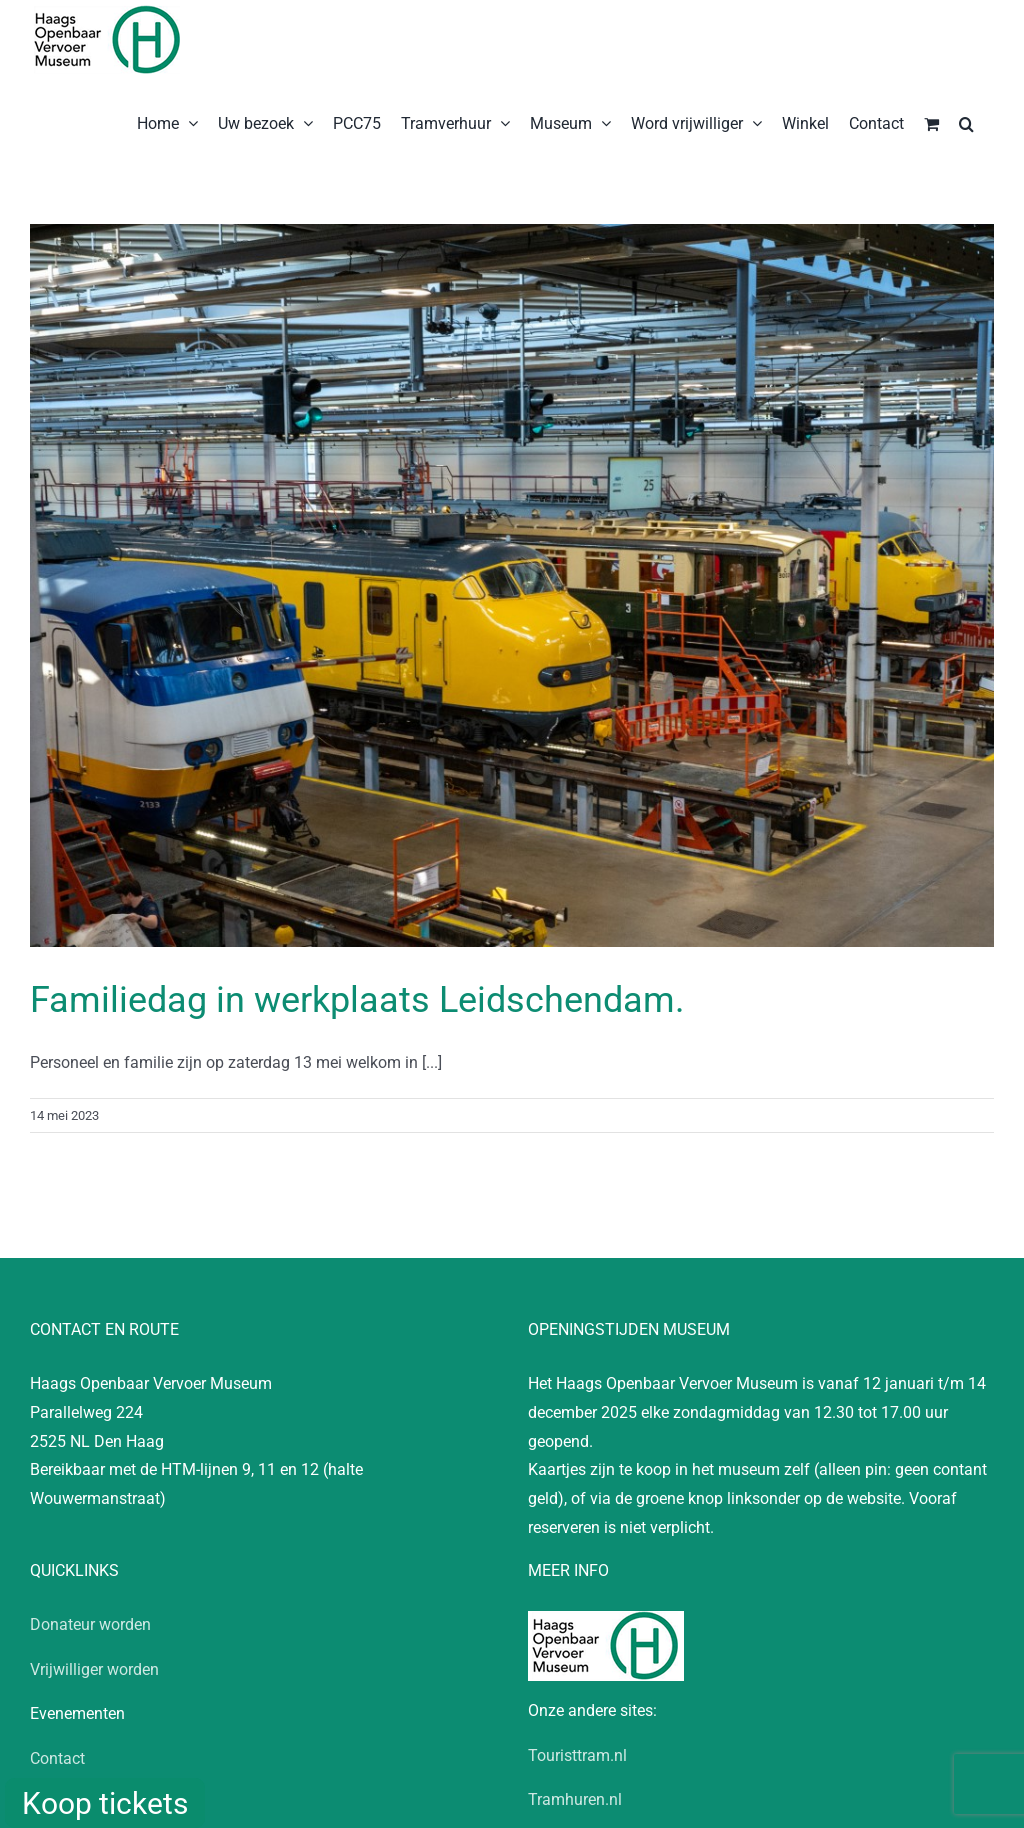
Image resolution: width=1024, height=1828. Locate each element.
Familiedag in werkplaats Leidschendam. (357, 1000)
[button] (966, 122)
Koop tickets (105, 1803)
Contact (57, 1758)
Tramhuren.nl (575, 1799)
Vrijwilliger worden (94, 1669)
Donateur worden (90, 1624)
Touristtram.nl (577, 1755)
